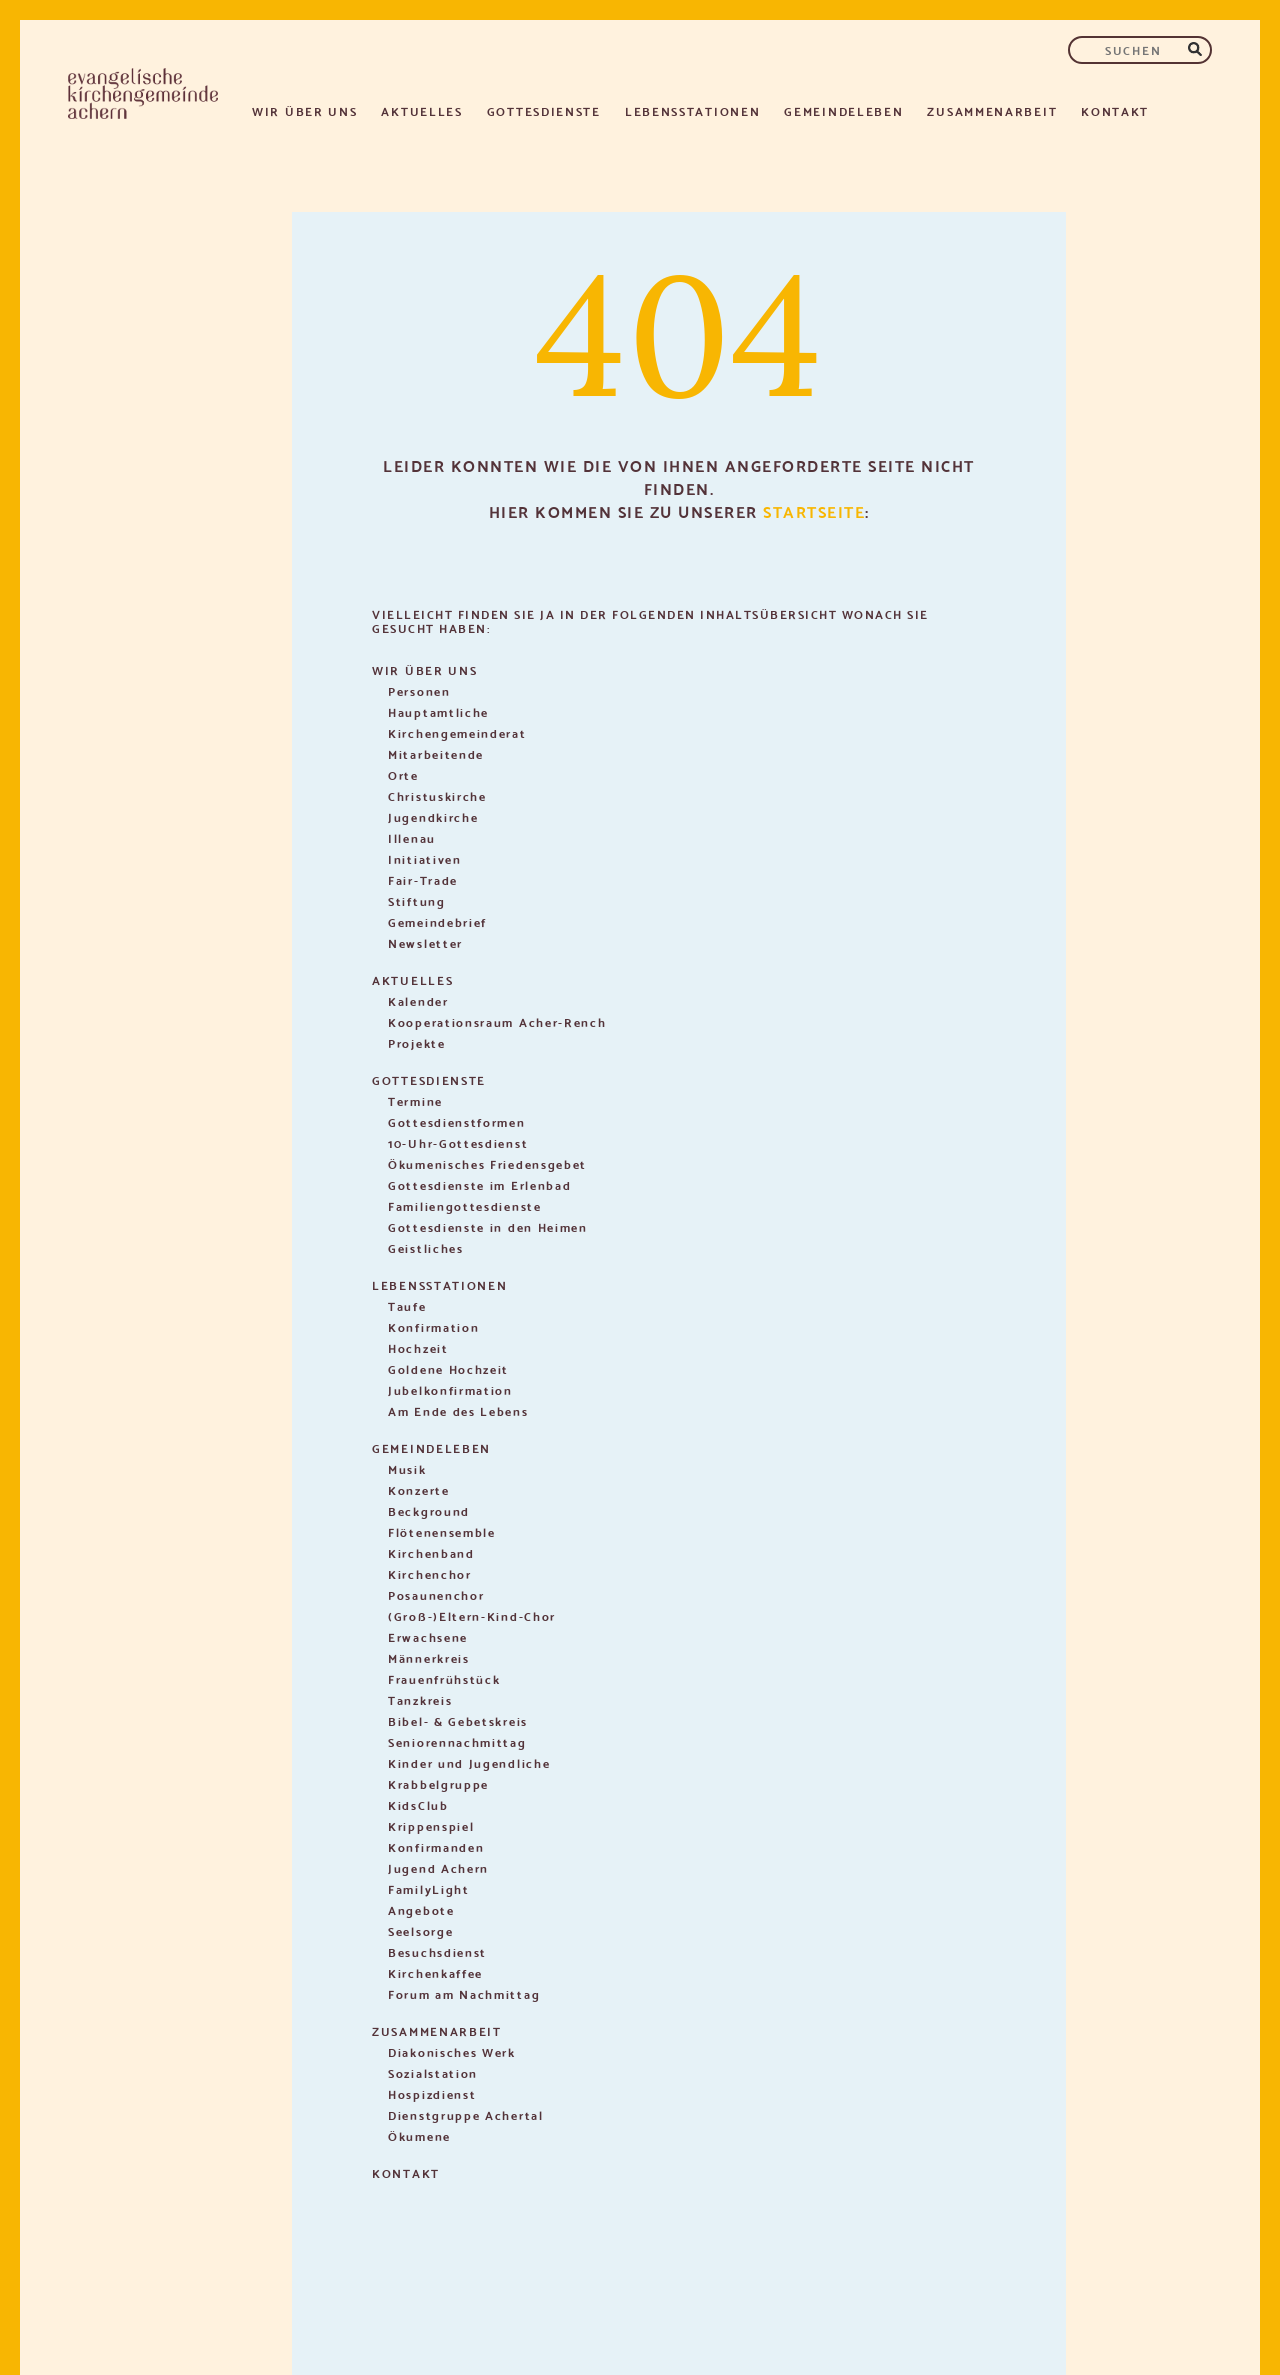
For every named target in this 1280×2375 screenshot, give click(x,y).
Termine (415, 1100)
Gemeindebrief (437, 921)
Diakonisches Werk (452, 2051)
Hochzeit (418, 1347)
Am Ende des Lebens (458, 1410)
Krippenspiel (431, 1825)
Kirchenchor (430, 1573)
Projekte (417, 1042)
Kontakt (1115, 110)
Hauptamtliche (438, 711)
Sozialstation (433, 2072)
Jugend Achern (438, 1867)
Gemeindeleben (843, 110)
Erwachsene (428, 1636)
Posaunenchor (436, 1594)
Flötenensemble (442, 1531)
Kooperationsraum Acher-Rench (497, 1021)
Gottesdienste (544, 110)
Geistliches (426, 1247)
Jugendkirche (433, 816)
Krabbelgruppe (438, 1783)
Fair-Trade (423, 879)
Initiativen (425, 858)
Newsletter (425, 942)
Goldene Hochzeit (448, 1368)
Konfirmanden (436, 1846)
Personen (419, 690)
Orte (403, 774)
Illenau (412, 837)
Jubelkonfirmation (450, 1389)
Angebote (421, 1909)
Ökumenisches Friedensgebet (487, 1163)
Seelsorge (420, 1930)
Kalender (418, 1000)
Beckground (429, 1510)
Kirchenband (431, 1552)
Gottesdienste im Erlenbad (480, 1184)
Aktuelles (421, 110)
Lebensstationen (693, 110)
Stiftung (417, 900)
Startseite (814, 510)
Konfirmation (433, 1326)
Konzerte (419, 1489)
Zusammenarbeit (992, 110)
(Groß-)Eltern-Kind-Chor (472, 1615)
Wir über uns (304, 110)
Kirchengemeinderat (457, 732)
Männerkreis (429, 1657)
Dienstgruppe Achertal (466, 2114)
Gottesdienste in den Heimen (488, 1226)
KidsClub (418, 1804)
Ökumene (419, 2135)
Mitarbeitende (436, 753)
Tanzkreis (420, 1699)
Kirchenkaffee (435, 1972)
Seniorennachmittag (457, 1741)
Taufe (407, 1305)
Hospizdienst (432, 2093)
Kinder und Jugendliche (469, 1762)
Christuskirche (437, 795)
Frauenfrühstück (444, 1678)
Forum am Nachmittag (464, 1993)
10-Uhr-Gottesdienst (458, 1142)
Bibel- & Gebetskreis (458, 1720)
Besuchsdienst (437, 1951)
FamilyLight (429, 1888)
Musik (407, 1468)
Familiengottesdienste (465, 1205)
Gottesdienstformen (457, 1121)
